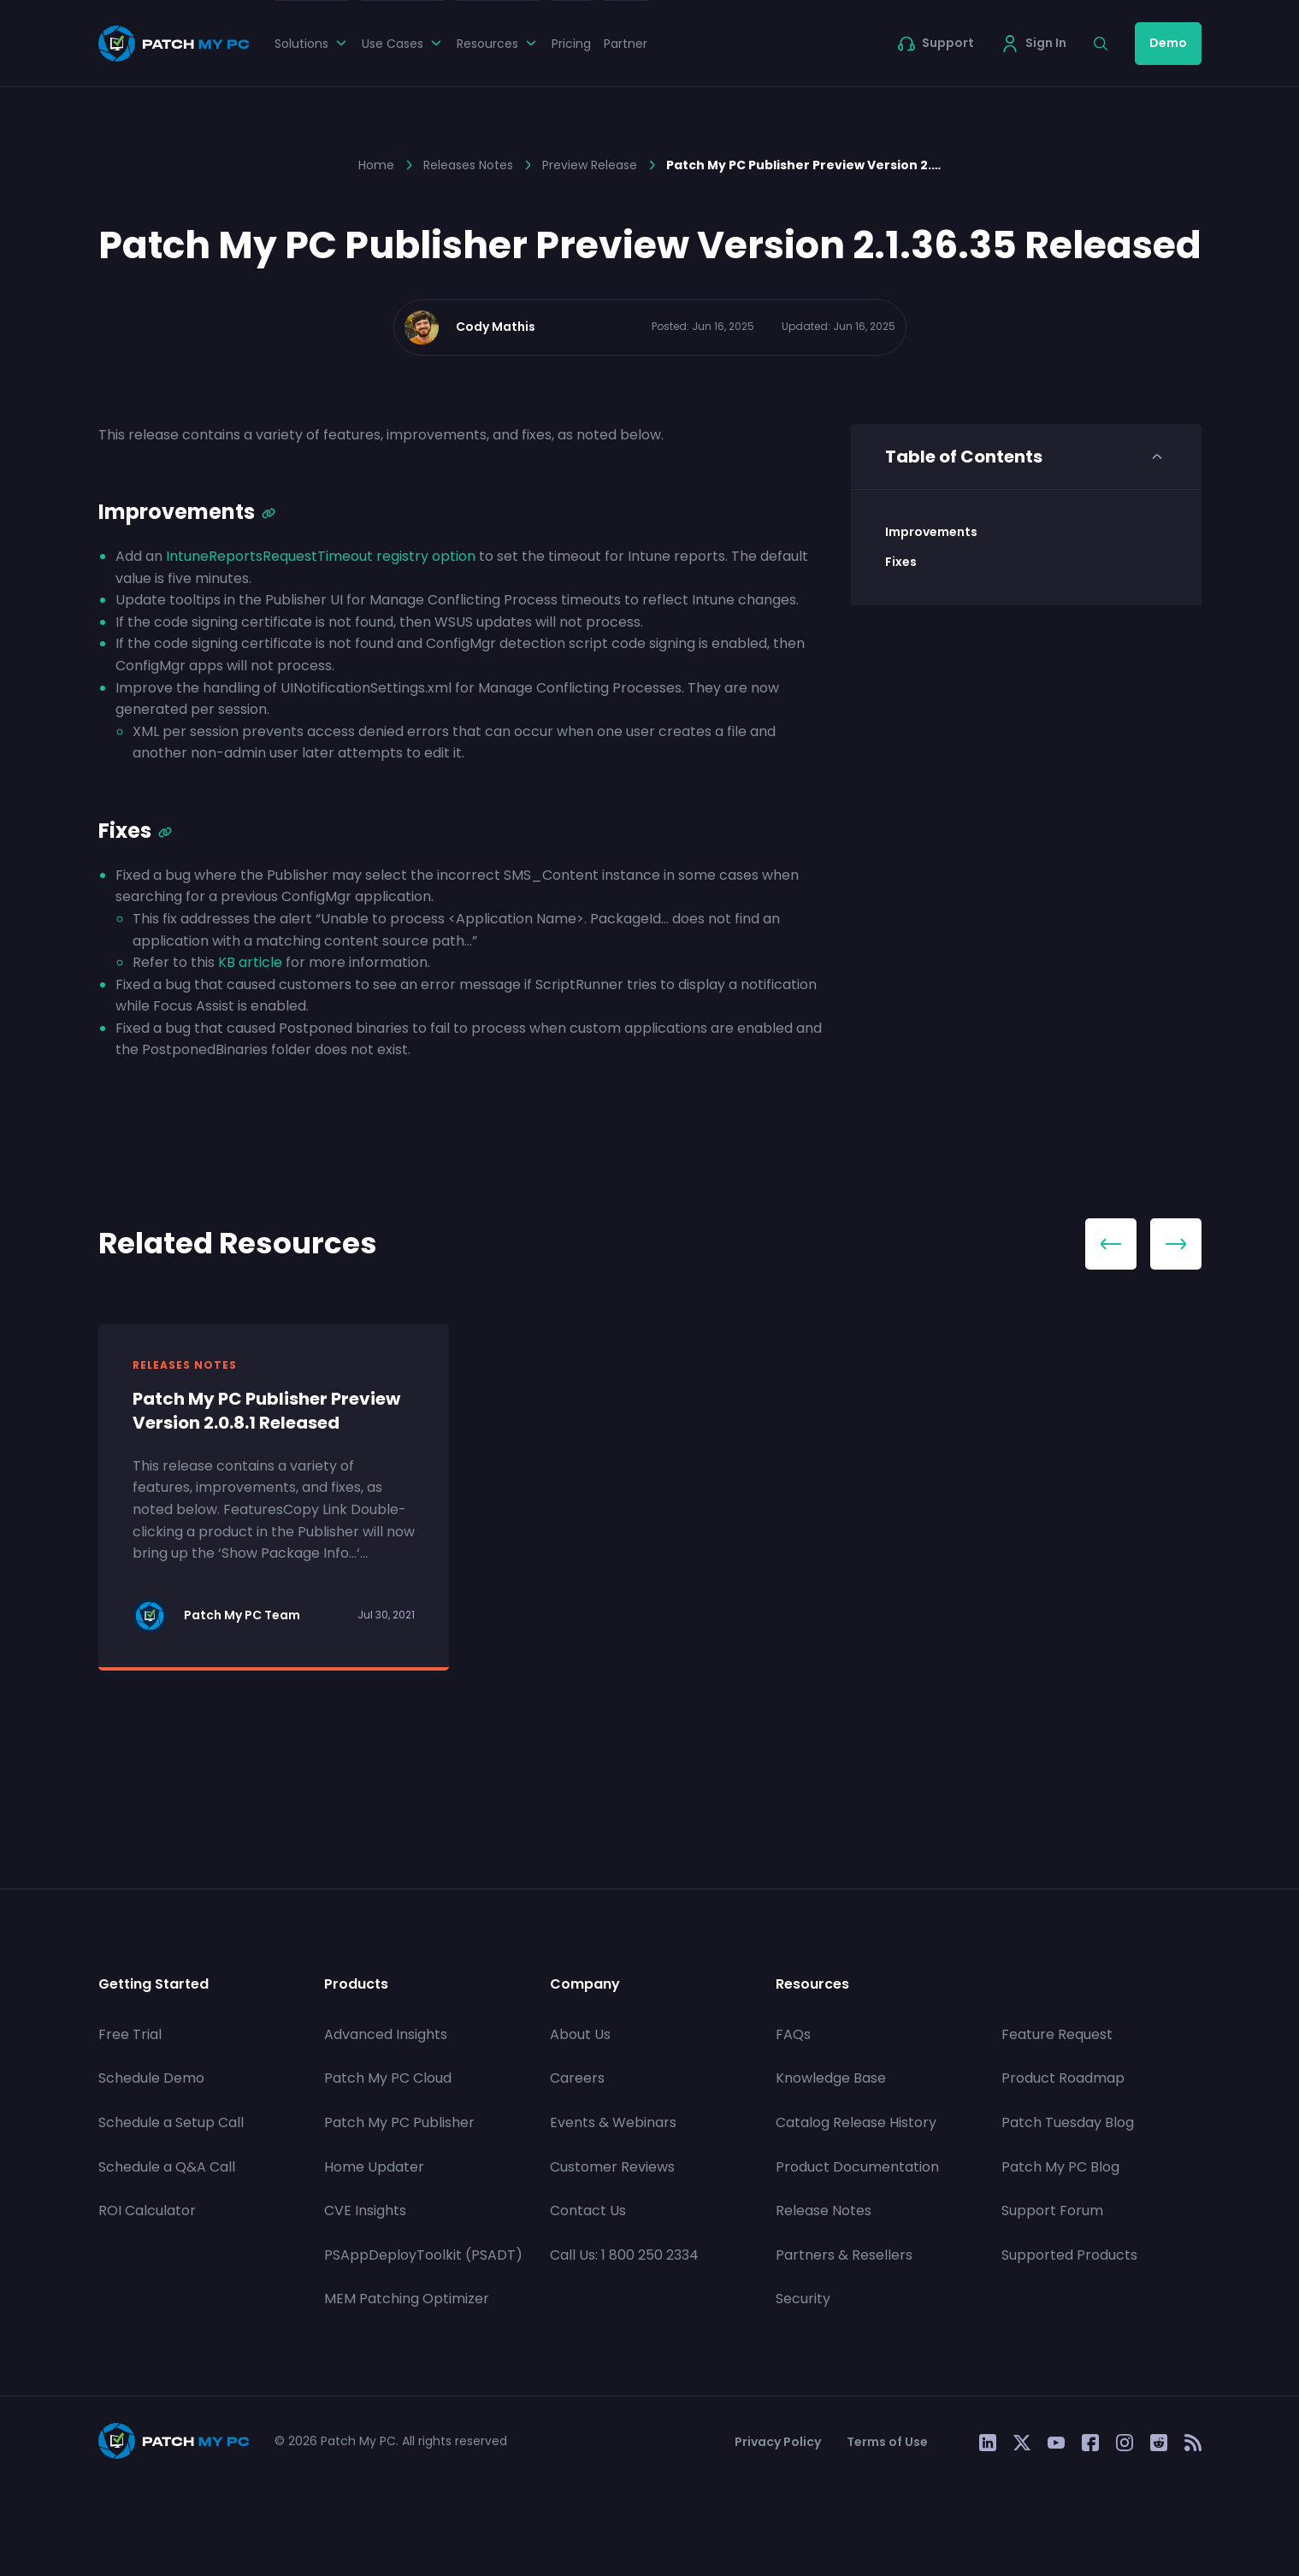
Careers (577, 2078)
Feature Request (1057, 2034)
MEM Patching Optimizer (406, 2298)
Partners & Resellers (844, 2255)
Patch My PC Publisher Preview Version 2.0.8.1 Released (266, 1411)
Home (376, 165)
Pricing (571, 43)
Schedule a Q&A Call (166, 2167)
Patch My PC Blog (1060, 2167)
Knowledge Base (831, 2078)
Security (803, 2298)
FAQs (793, 2034)
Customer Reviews (612, 2167)
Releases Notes (468, 165)
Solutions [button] (312, 43)
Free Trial (130, 2034)
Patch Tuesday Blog (1067, 2122)
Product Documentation (857, 2167)
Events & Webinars (613, 2122)
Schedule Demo (151, 2078)
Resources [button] (498, 43)
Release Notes (823, 2210)
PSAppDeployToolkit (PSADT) (423, 2255)
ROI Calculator (147, 2210)
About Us (580, 2034)
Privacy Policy (778, 2441)
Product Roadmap (1063, 2078)
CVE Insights (365, 2210)
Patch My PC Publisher (399, 2122)
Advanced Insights (385, 2034)
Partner (625, 43)
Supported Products (1069, 2255)
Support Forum (1052, 2210)
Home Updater (374, 2167)
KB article (250, 962)
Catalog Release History (856, 2122)
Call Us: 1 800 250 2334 (624, 2255)
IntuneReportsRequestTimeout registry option (320, 556)
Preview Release (589, 165)
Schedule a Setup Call (171, 2122)
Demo (1168, 42)
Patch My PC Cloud (388, 2078)
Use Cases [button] (403, 43)
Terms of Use (887, 2441)
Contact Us (588, 2210)
